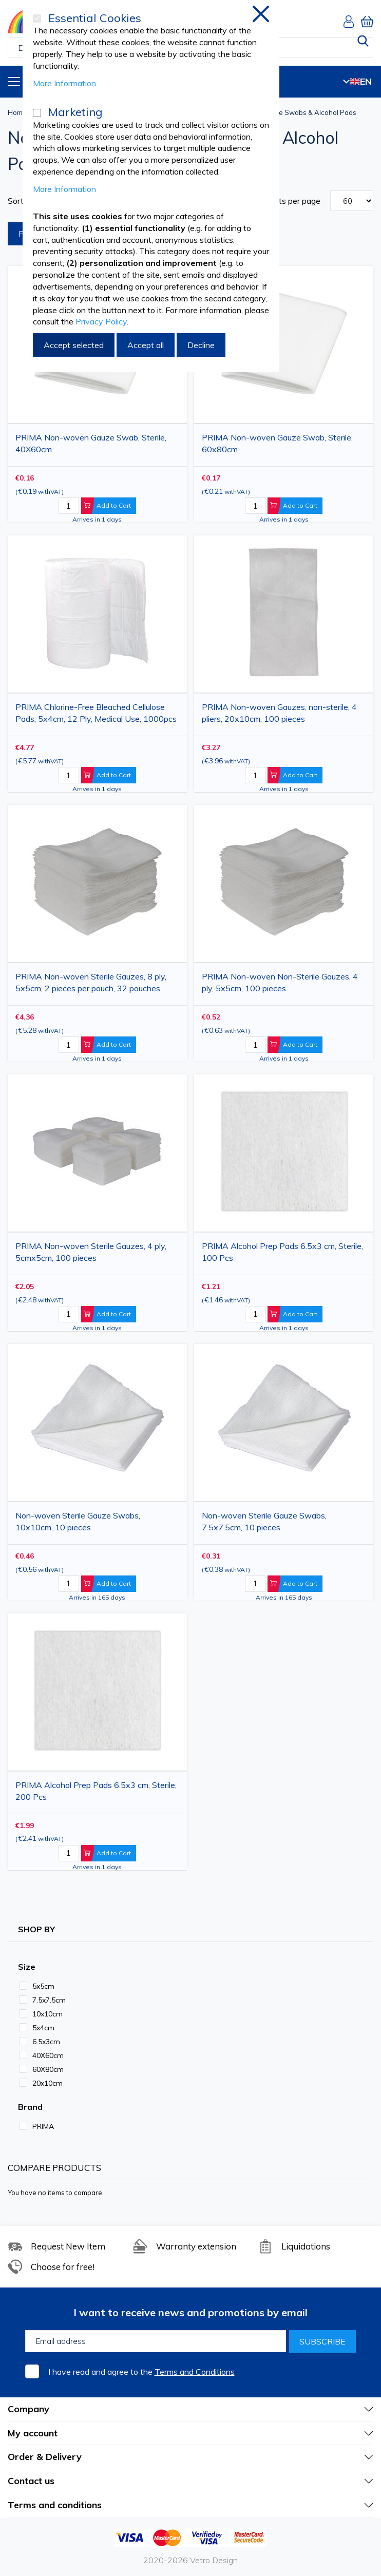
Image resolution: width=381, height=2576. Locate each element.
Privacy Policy (101, 321)
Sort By (22, 201)
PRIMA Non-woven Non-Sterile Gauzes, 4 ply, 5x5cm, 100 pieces (280, 982)
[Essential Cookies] (37, 18)
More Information (64, 83)
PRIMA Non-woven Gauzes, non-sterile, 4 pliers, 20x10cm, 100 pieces (279, 713)
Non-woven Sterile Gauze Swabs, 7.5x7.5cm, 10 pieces (264, 1521)
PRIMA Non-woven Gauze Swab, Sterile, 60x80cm (277, 443)
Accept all (145, 345)
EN (357, 81)
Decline (201, 345)
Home (17, 112)
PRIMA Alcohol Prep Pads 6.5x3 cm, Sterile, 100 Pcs (282, 1252)
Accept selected (74, 345)
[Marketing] (37, 113)
